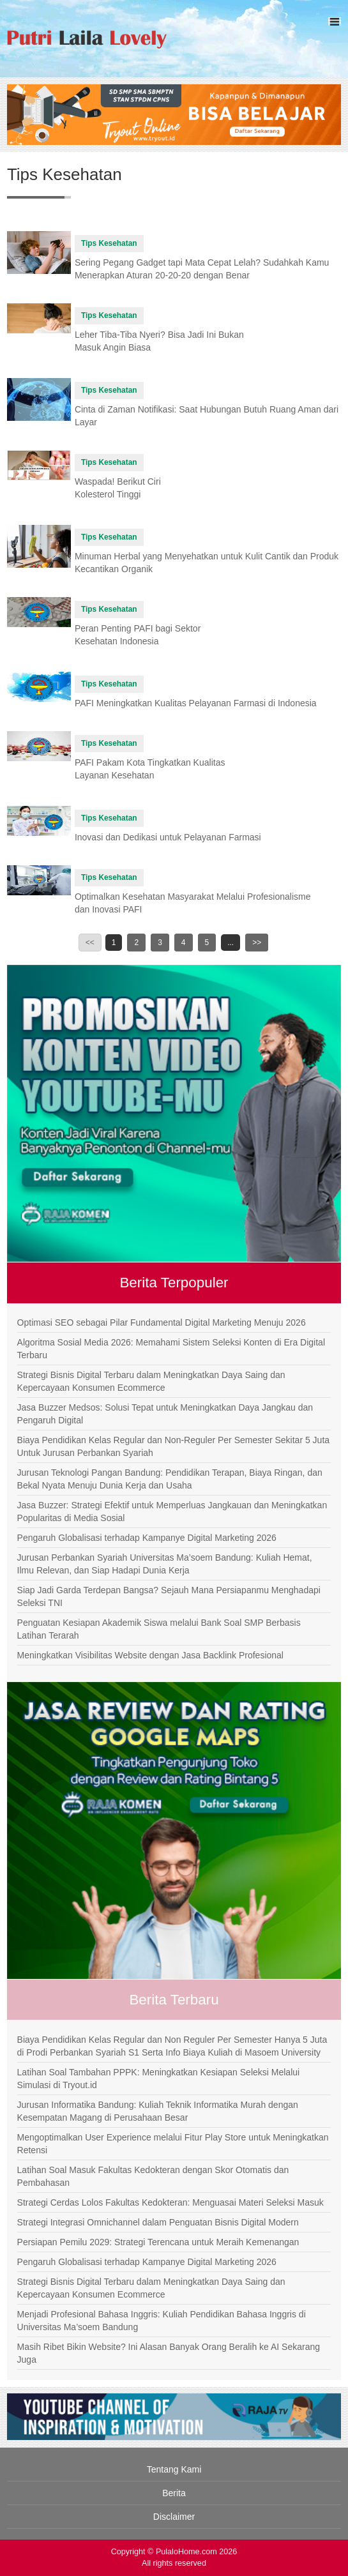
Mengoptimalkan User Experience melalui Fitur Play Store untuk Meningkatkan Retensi (173, 2143)
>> (256, 942)
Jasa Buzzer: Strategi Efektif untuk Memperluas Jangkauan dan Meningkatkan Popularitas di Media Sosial (172, 1511)
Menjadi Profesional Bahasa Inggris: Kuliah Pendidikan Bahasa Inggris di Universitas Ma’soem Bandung (161, 2320)
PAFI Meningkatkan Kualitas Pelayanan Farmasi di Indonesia (196, 703)
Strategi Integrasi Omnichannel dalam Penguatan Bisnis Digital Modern (158, 2222)
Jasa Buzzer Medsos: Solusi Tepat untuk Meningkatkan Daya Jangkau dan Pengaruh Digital (165, 1413)
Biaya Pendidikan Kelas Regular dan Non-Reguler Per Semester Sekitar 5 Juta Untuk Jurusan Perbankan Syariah (173, 1446)
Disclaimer (174, 2517)
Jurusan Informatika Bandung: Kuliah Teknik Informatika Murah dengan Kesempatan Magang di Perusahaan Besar (157, 2111)
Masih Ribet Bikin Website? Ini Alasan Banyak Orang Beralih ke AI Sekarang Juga (168, 2353)
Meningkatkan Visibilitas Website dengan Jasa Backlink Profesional (150, 1655)
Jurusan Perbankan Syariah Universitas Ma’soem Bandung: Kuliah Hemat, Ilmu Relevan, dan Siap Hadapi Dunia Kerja (164, 1563)
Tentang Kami (174, 2469)
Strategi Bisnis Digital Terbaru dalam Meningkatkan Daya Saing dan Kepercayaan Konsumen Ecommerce (151, 1381)
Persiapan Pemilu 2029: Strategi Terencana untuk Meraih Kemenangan (158, 2242)
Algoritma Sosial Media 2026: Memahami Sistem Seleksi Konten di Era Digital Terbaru (171, 1348)
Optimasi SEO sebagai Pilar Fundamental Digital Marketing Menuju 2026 (161, 1322)
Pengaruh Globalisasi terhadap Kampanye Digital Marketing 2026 (146, 1538)
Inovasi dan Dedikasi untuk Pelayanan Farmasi (168, 837)
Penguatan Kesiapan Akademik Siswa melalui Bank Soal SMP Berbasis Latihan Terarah (159, 1629)
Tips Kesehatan (109, 243)
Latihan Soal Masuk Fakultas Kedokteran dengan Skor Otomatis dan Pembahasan (153, 2176)
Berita (174, 2493)
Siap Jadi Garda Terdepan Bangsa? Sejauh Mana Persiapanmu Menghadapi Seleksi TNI (169, 1596)
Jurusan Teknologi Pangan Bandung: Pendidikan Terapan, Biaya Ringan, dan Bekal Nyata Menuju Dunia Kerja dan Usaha (169, 1478)
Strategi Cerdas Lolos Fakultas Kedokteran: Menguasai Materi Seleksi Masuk (170, 2202)
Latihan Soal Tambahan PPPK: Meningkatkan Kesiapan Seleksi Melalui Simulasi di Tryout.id (158, 2078)
